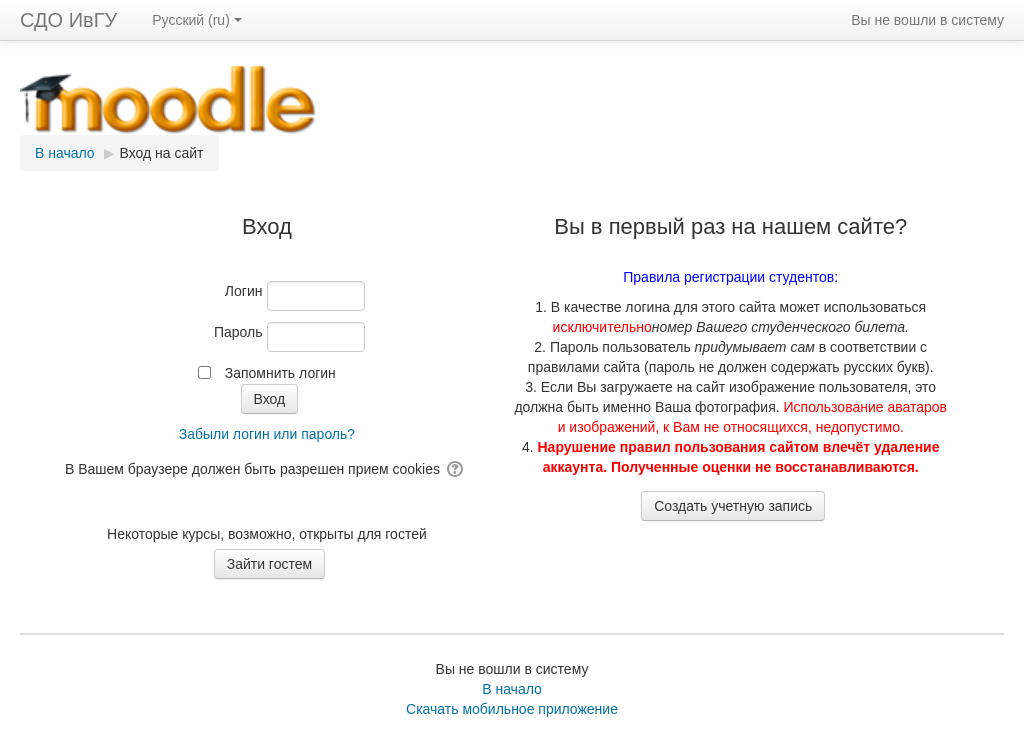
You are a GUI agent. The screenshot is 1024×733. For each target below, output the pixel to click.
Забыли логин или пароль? (267, 434)
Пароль (238, 332)
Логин (244, 291)
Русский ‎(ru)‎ (197, 20)
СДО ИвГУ (68, 20)
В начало (512, 689)
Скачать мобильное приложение (512, 709)
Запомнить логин (280, 373)
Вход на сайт (162, 153)
